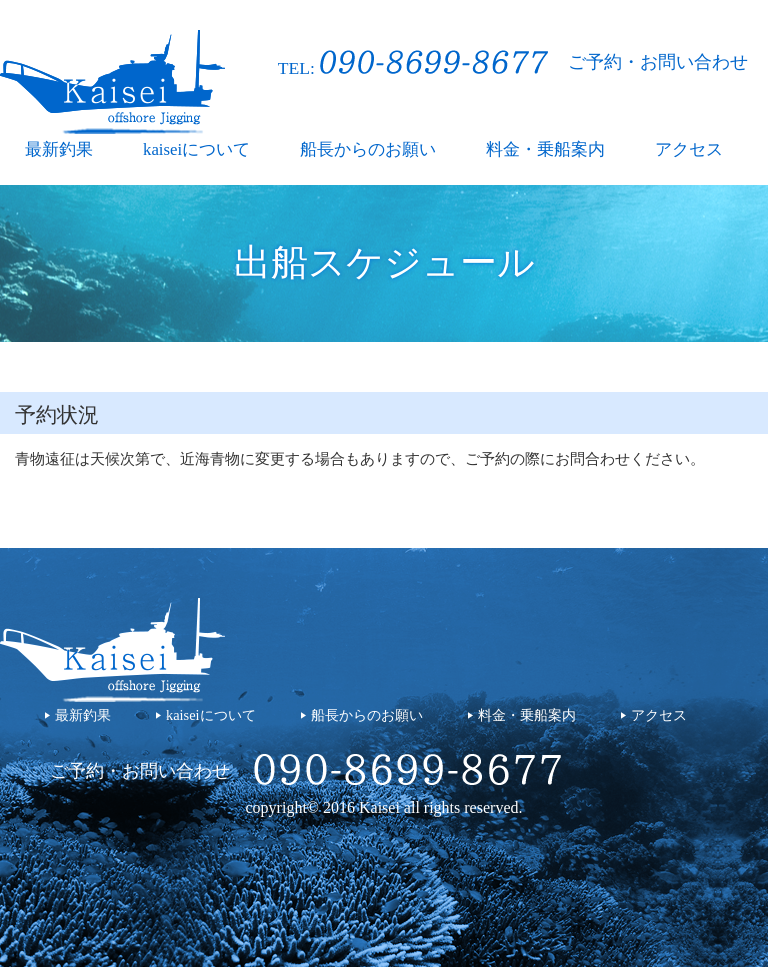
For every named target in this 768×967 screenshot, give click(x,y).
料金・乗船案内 (545, 149)
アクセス (689, 149)
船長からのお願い (368, 149)
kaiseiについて (196, 149)
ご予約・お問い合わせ (658, 62)
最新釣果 (59, 149)
